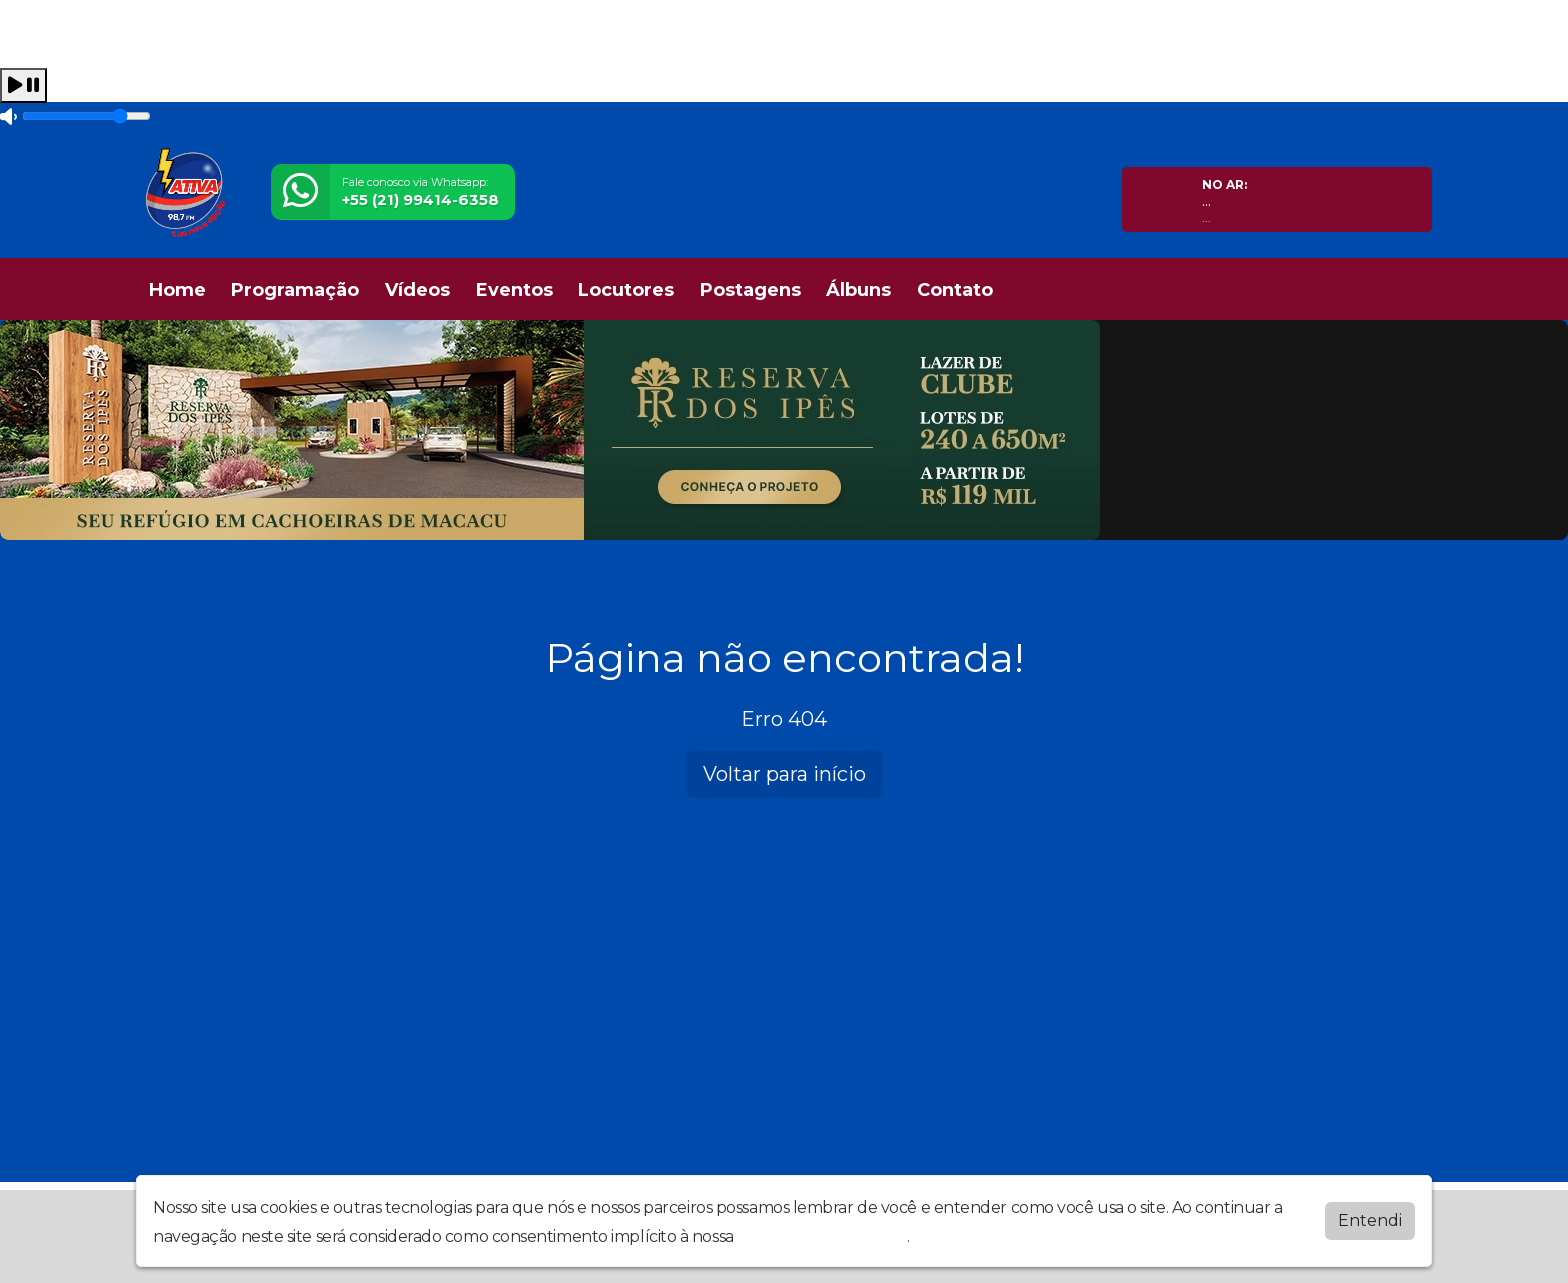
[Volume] (86, 116)
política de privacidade (822, 1236)
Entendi (1370, 1220)
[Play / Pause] (23, 85)
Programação (295, 290)
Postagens (750, 290)
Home (177, 290)
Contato (955, 290)
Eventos (514, 290)
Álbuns (858, 290)
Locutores (626, 290)
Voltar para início (784, 774)
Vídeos (417, 290)
